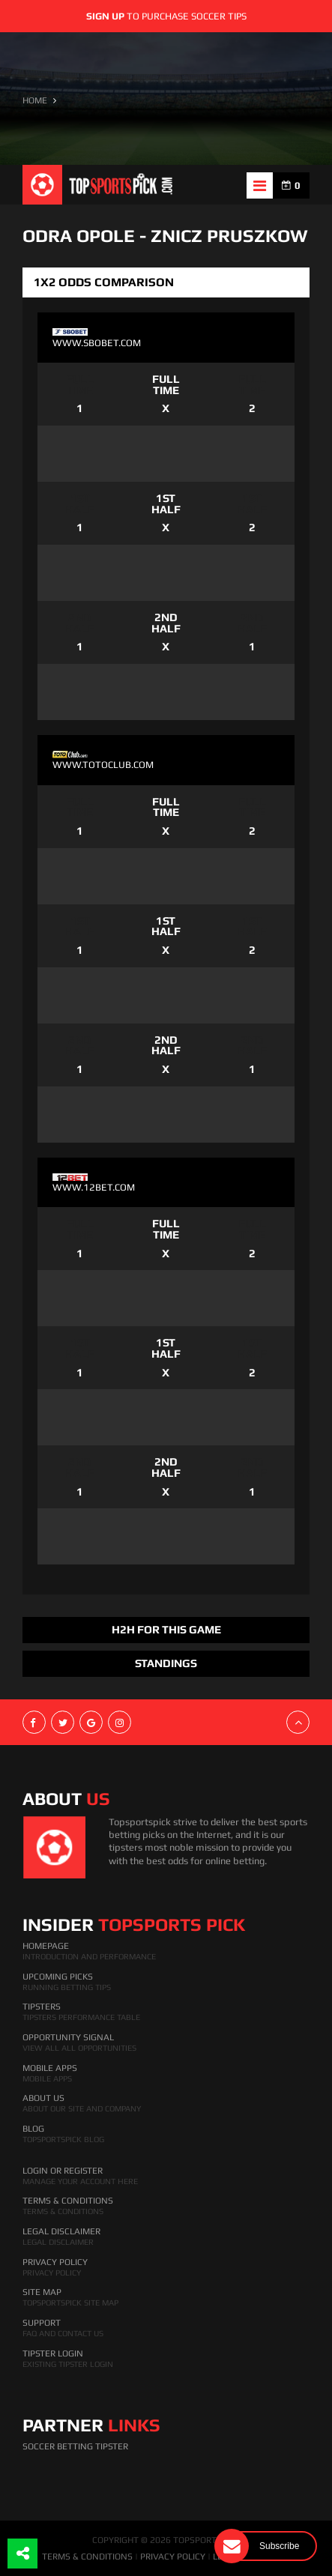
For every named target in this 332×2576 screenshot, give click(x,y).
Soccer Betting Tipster (75, 2446)
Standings (166, 1663)
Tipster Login (52, 2353)
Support (41, 2322)
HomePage (45, 1945)
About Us (43, 2097)
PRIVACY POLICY (172, 2556)
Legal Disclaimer (61, 2231)
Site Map (41, 2292)
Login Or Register (62, 2170)
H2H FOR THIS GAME (166, 1629)
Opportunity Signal (68, 2037)
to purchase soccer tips (166, 16)
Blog (33, 2128)
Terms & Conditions (67, 2200)
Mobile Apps (49, 2067)
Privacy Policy (55, 2262)
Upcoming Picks (57, 1976)
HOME (34, 100)
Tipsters (41, 2006)
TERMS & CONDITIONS (87, 2556)
